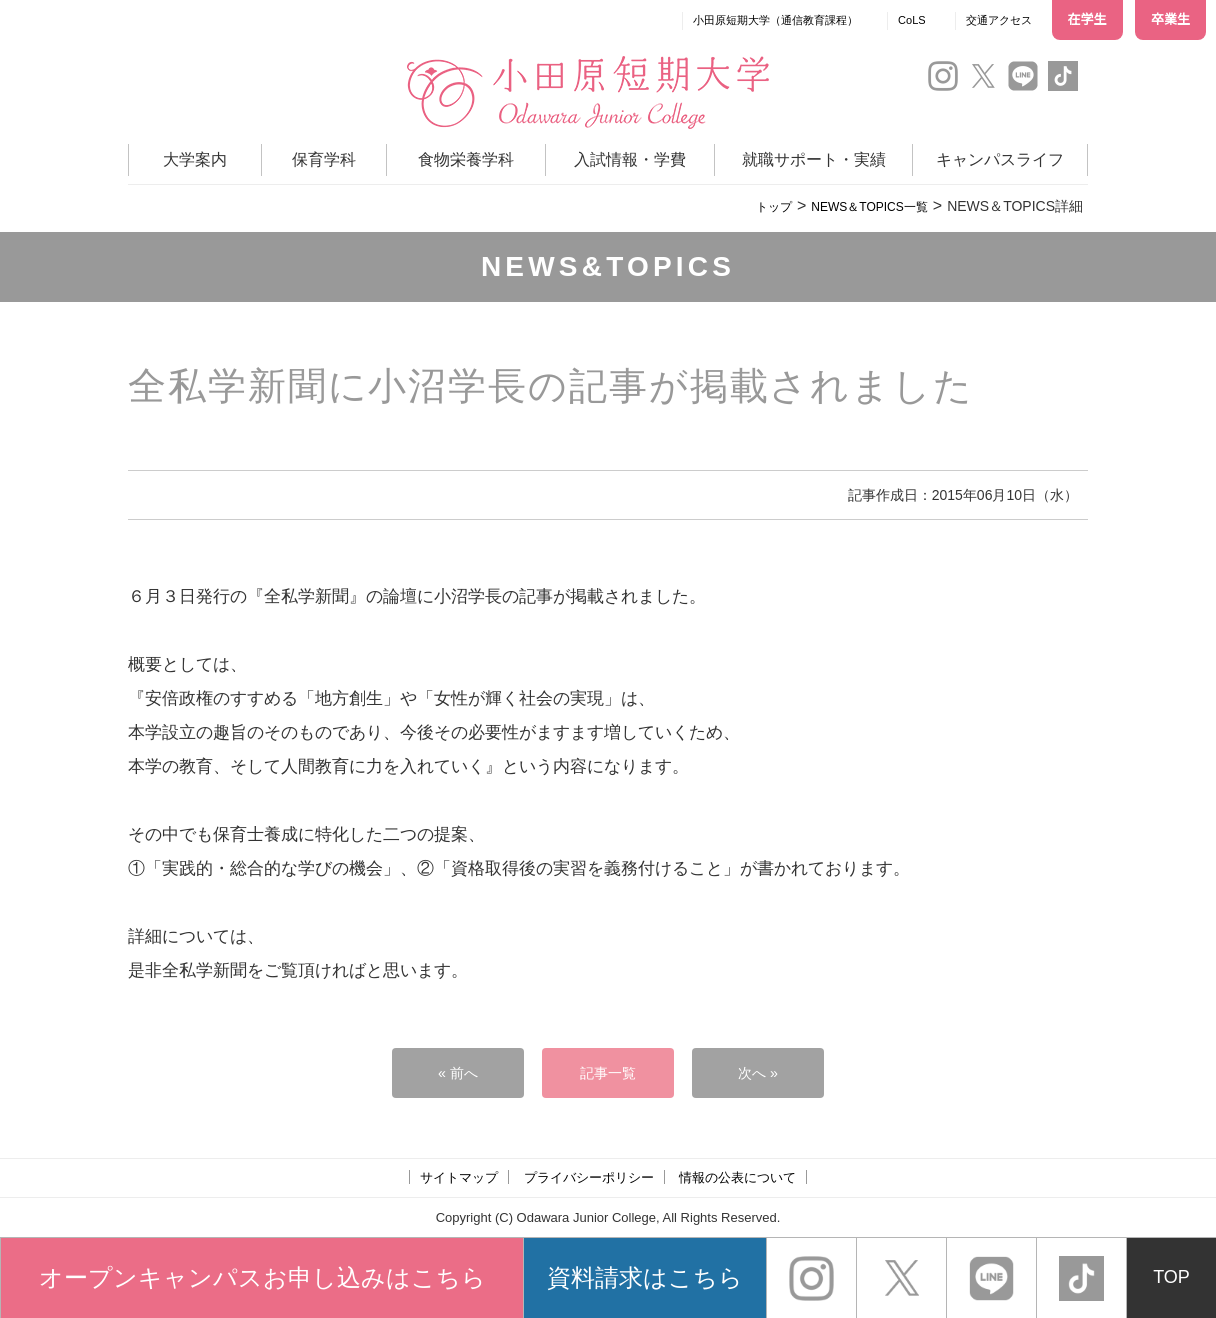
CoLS (912, 20)
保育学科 (324, 159)
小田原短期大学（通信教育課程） (775, 20)
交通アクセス (999, 20)
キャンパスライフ (1000, 159)
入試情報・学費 (630, 159)
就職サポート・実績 (814, 159)
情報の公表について (737, 1177)
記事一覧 (608, 1072)
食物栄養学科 (466, 159)
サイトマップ (459, 1177)
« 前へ (458, 1072)
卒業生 (1170, 19)
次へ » (758, 1072)
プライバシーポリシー (589, 1177)
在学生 (1087, 19)
